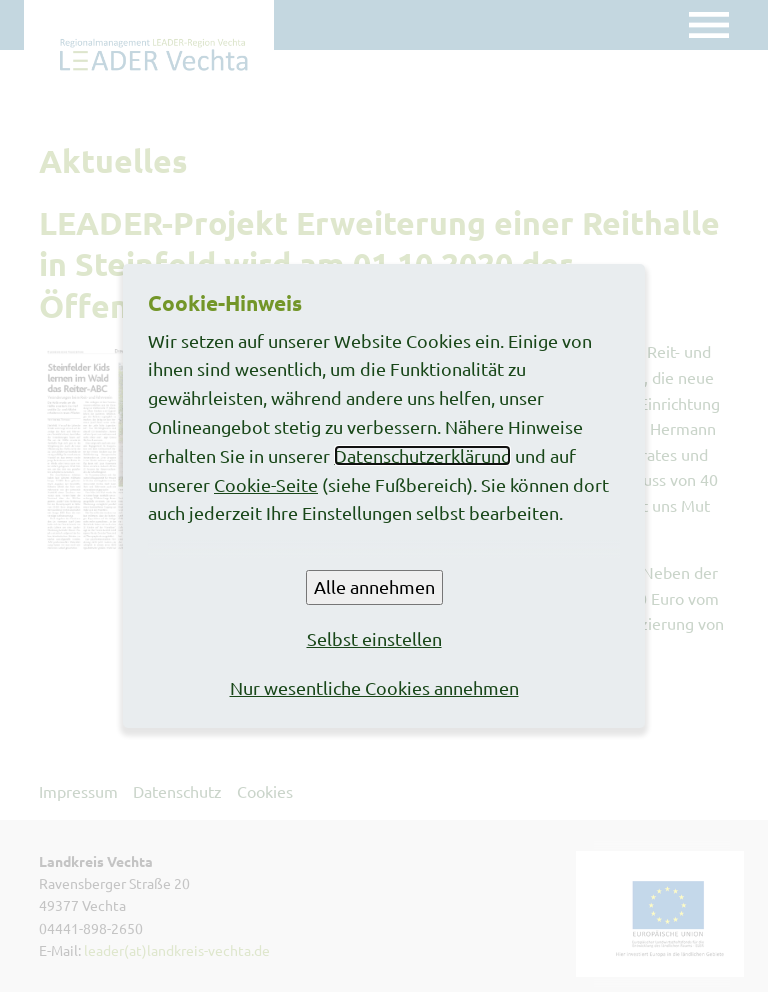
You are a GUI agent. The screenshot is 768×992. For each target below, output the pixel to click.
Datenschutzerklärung (422, 455)
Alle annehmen (374, 586)
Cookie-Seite (266, 484)
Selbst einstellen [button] (374, 638)
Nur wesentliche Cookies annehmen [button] (374, 687)
